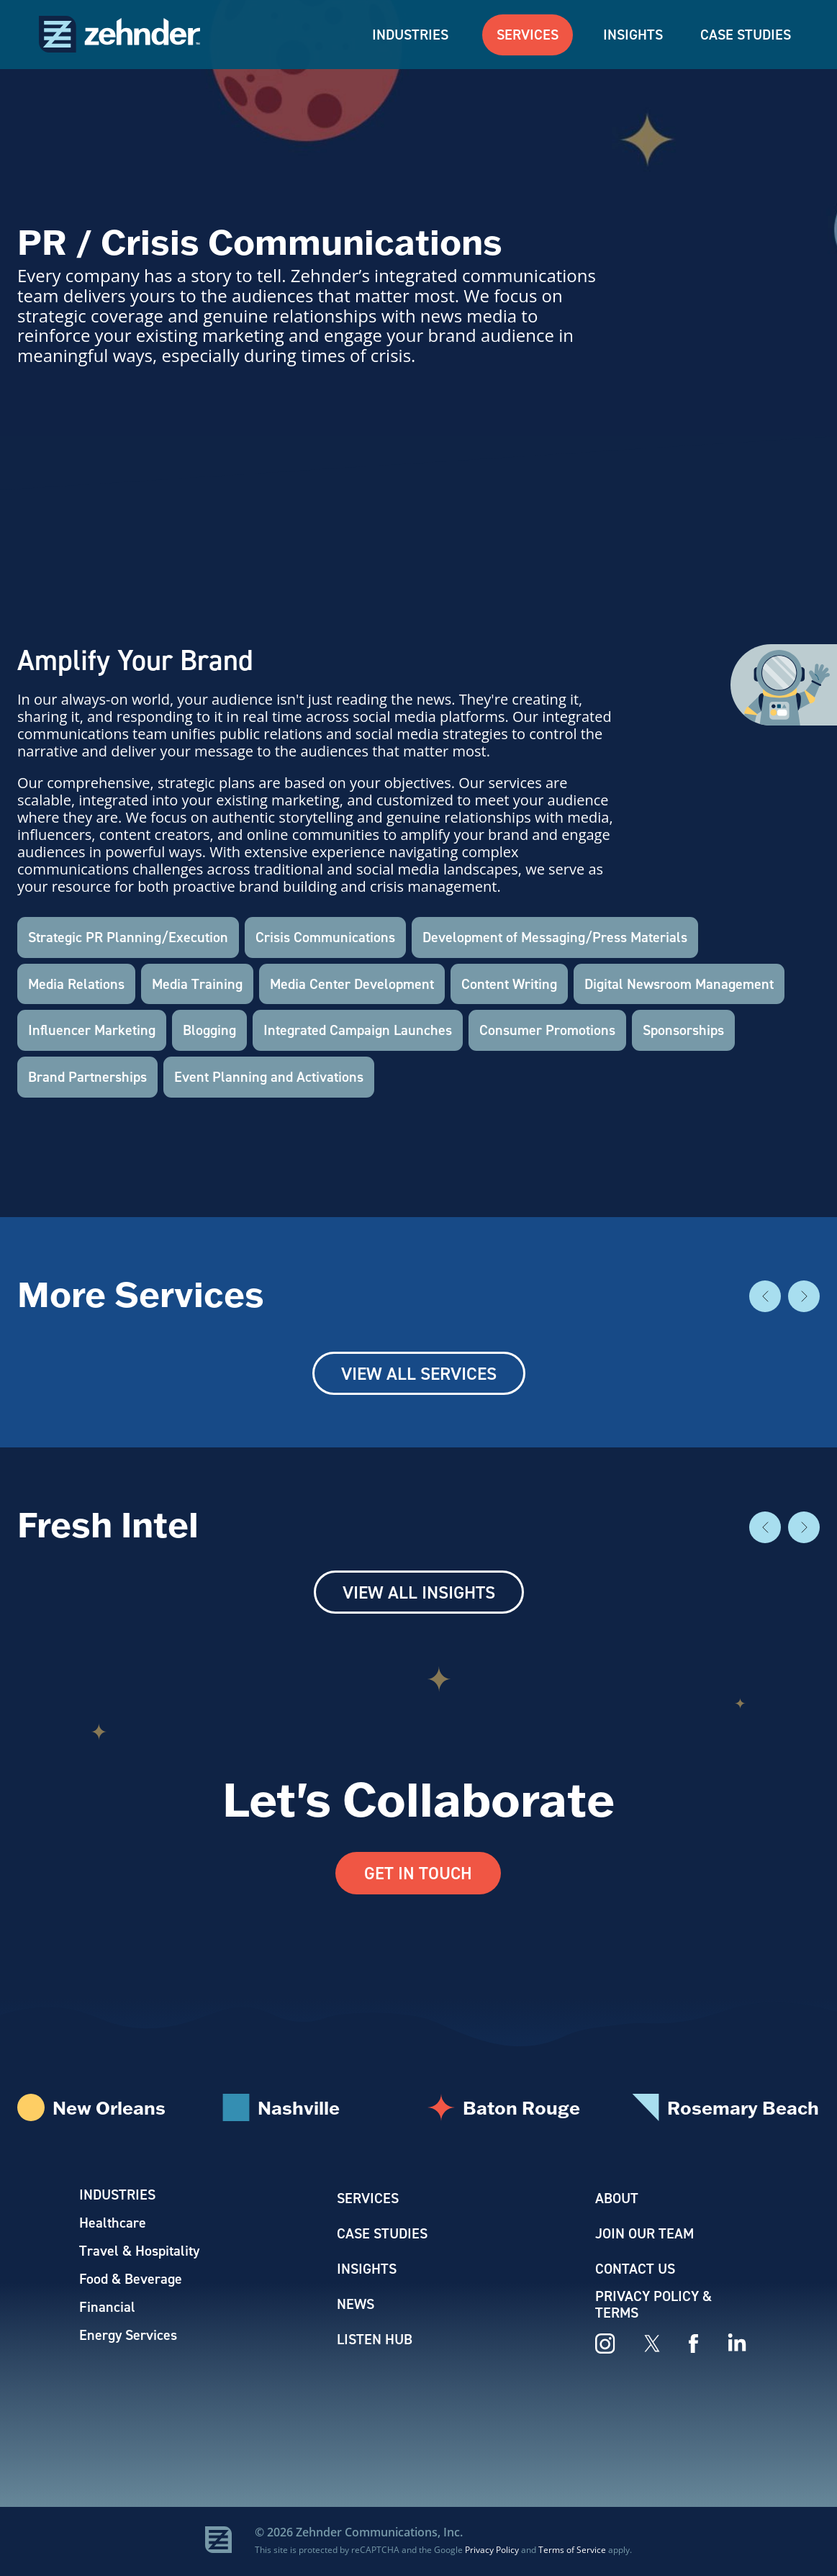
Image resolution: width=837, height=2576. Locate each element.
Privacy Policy (492, 2550)
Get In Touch (418, 1873)
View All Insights (419, 1592)
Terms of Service (572, 2550)
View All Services (419, 1373)
